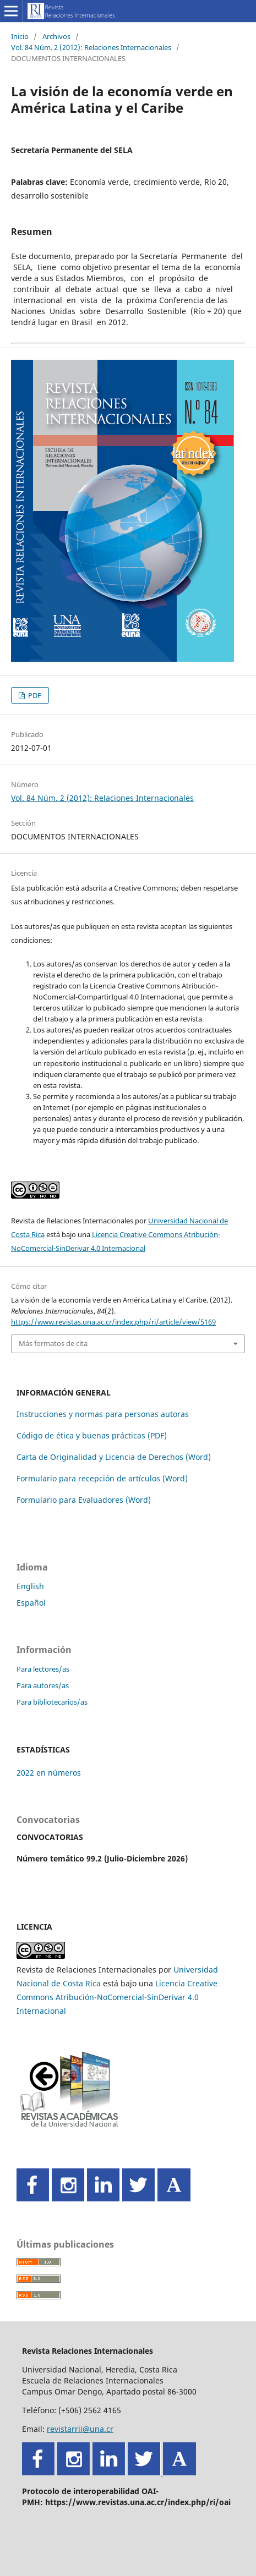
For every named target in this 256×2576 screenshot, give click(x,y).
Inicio (20, 36)
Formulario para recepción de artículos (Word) (102, 1478)
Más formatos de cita (53, 1343)
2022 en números (49, 1772)
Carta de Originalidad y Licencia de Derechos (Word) (114, 1457)
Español (31, 1602)
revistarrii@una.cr (80, 2429)
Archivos (56, 36)
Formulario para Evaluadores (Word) (84, 1500)
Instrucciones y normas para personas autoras (103, 1414)
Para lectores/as (43, 1669)
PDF (33, 695)
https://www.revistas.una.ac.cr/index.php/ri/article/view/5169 (113, 1322)
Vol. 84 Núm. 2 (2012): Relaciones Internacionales (91, 47)
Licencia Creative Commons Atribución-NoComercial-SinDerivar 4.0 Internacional (117, 1997)
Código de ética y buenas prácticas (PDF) (92, 1435)
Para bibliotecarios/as (52, 1702)
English (30, 1586)
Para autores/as (43, 1685)
